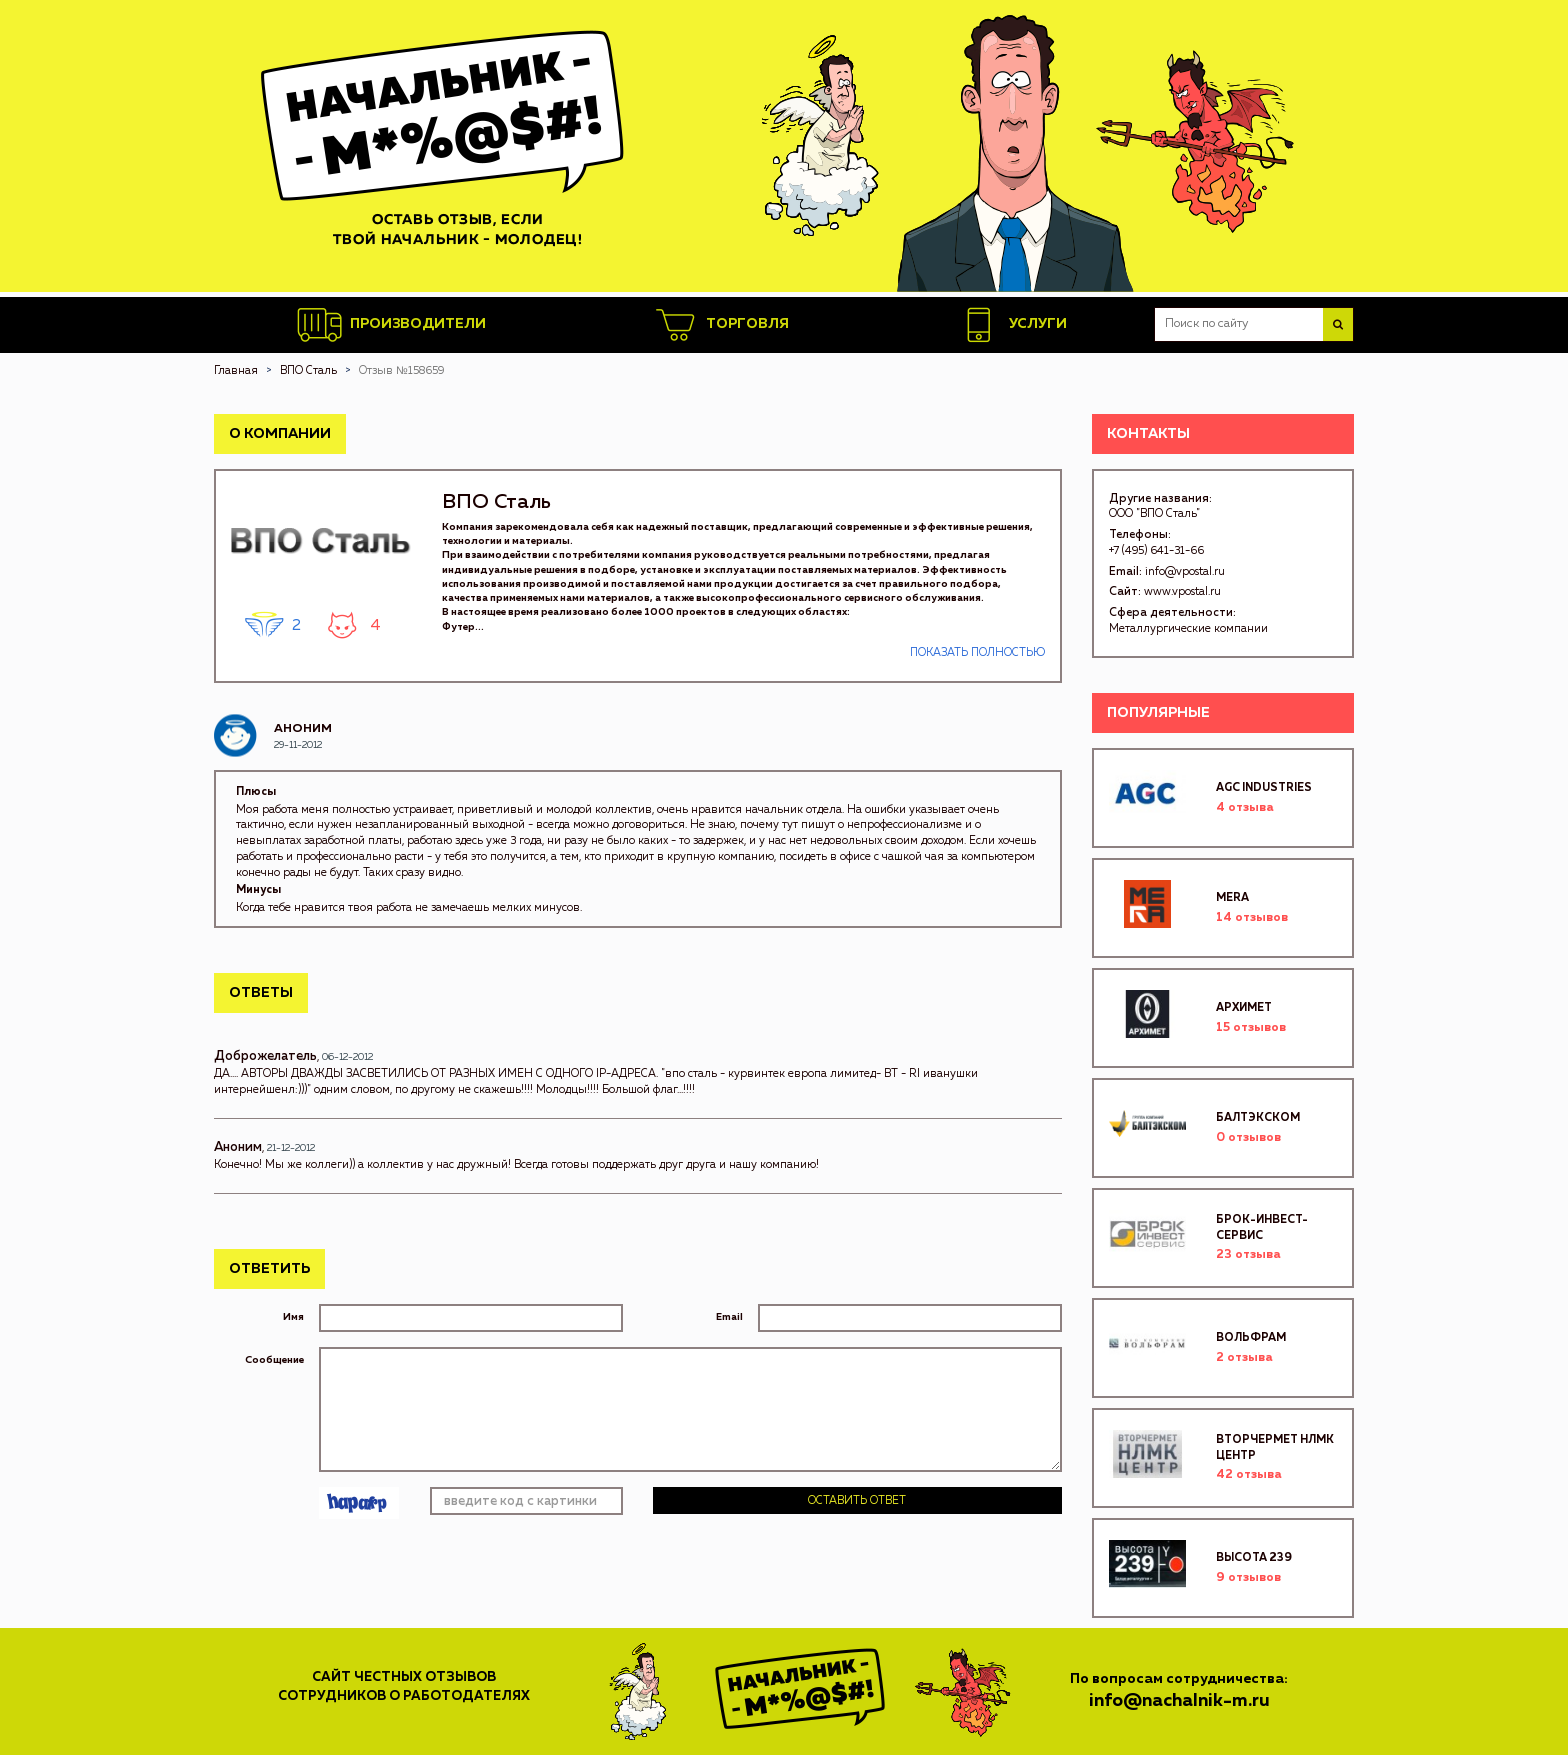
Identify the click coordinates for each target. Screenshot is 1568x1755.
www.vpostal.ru (1182, 591)
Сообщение (274, 1360)
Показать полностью (977, 652)
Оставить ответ (857, 1500)
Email (729, 1317)
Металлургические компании (1188, 628)
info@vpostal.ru (1185, 571)
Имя (293, 1317)
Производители (391, 325)
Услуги (1011, 325)
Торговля (721, 325)
